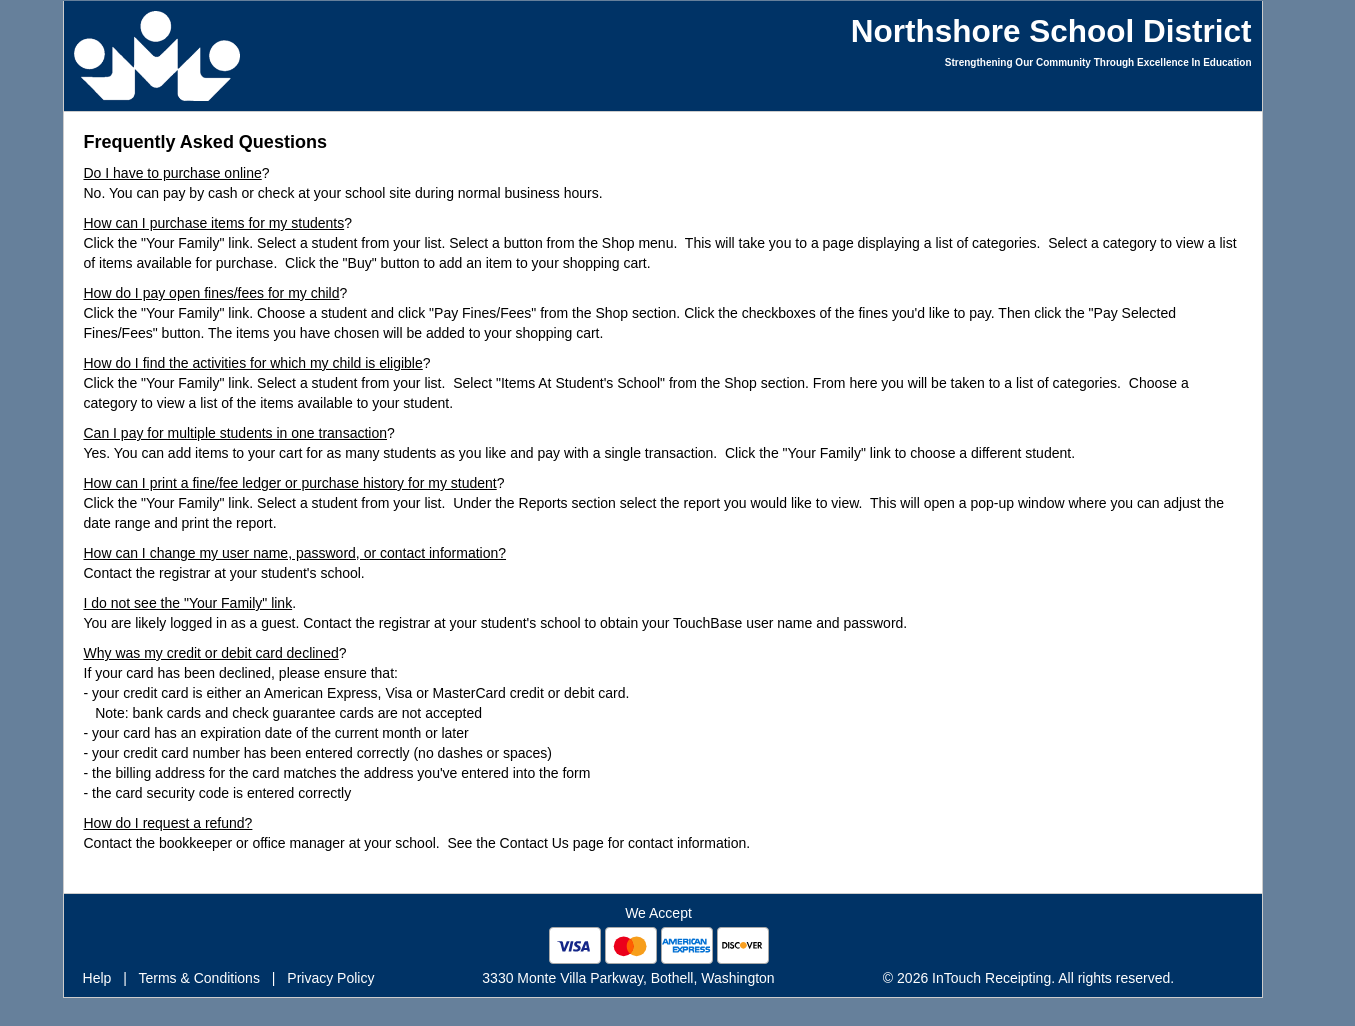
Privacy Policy (330, 978)
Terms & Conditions (199, 978)
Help (97, 978)
